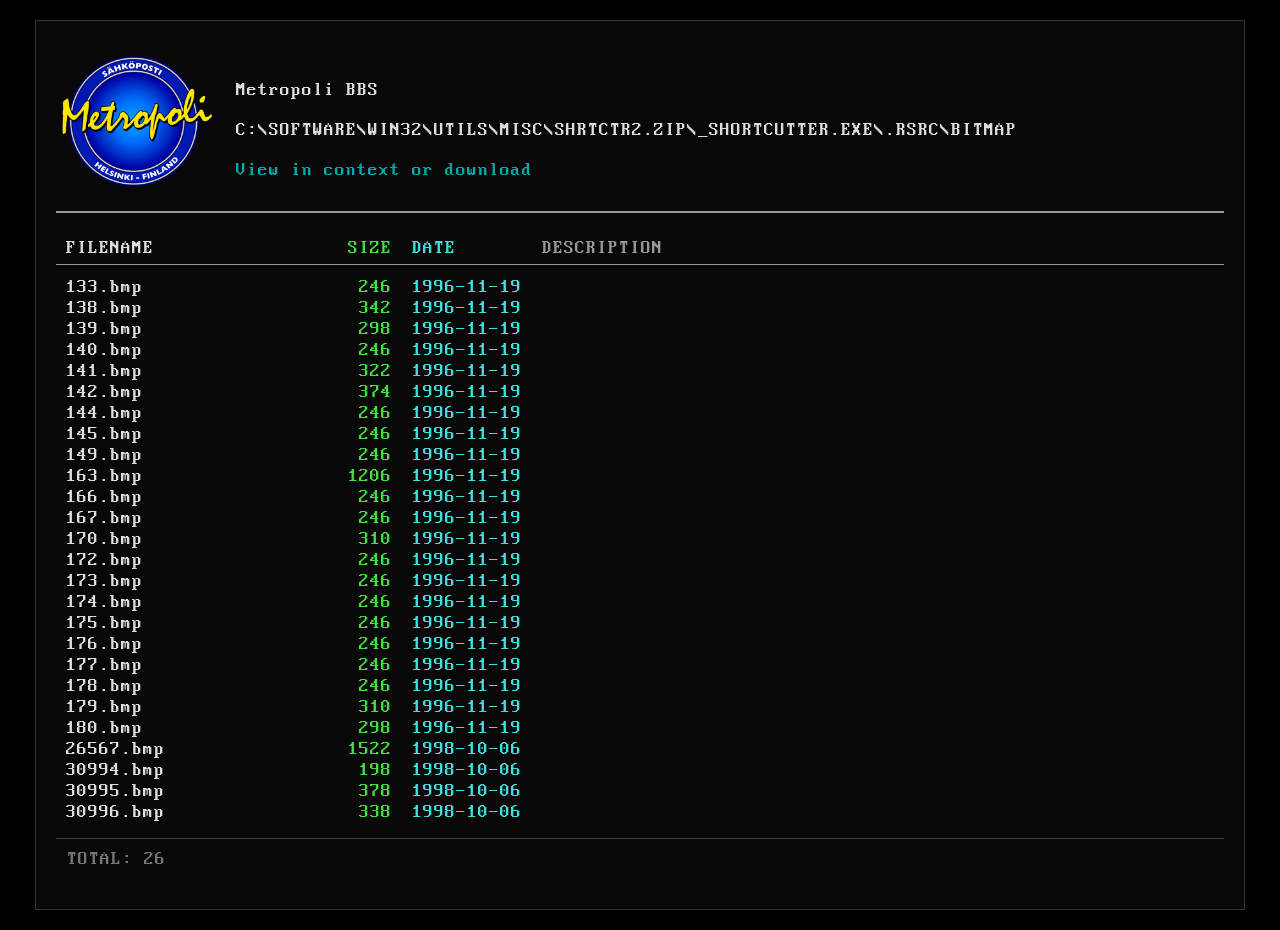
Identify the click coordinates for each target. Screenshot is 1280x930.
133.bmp (104, 287)
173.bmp (104, 581)
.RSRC (912, 130)
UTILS (461, 130)
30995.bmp (115, 791)
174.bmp (104, 602)
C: (247, 130)
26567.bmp (115, 749)
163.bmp (104, 476)
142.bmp (104, 392)
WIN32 (395, 130)
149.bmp (104, 455)
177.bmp (104, 665)
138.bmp (104, 308)
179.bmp (104, 707)
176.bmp (104, 644)
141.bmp (104, 371)
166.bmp (104, 497)
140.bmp (104, 350)
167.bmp (104, 518)
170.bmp (104, 539)
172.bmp (104, 560)
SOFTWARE (313, 130)
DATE (434, 248)
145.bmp (104, 434)
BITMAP (984, 130)
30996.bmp (115, 812)
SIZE (370, 248)
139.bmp (104, 329)
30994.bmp (115, 770)
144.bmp (104, 413)
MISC (522, 130)
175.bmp (104, 623)
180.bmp (104, 728)
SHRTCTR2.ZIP (621, 130)
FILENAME (110, 248)
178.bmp (104, 686)
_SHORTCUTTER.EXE (786, 130)
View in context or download (384, 170)
